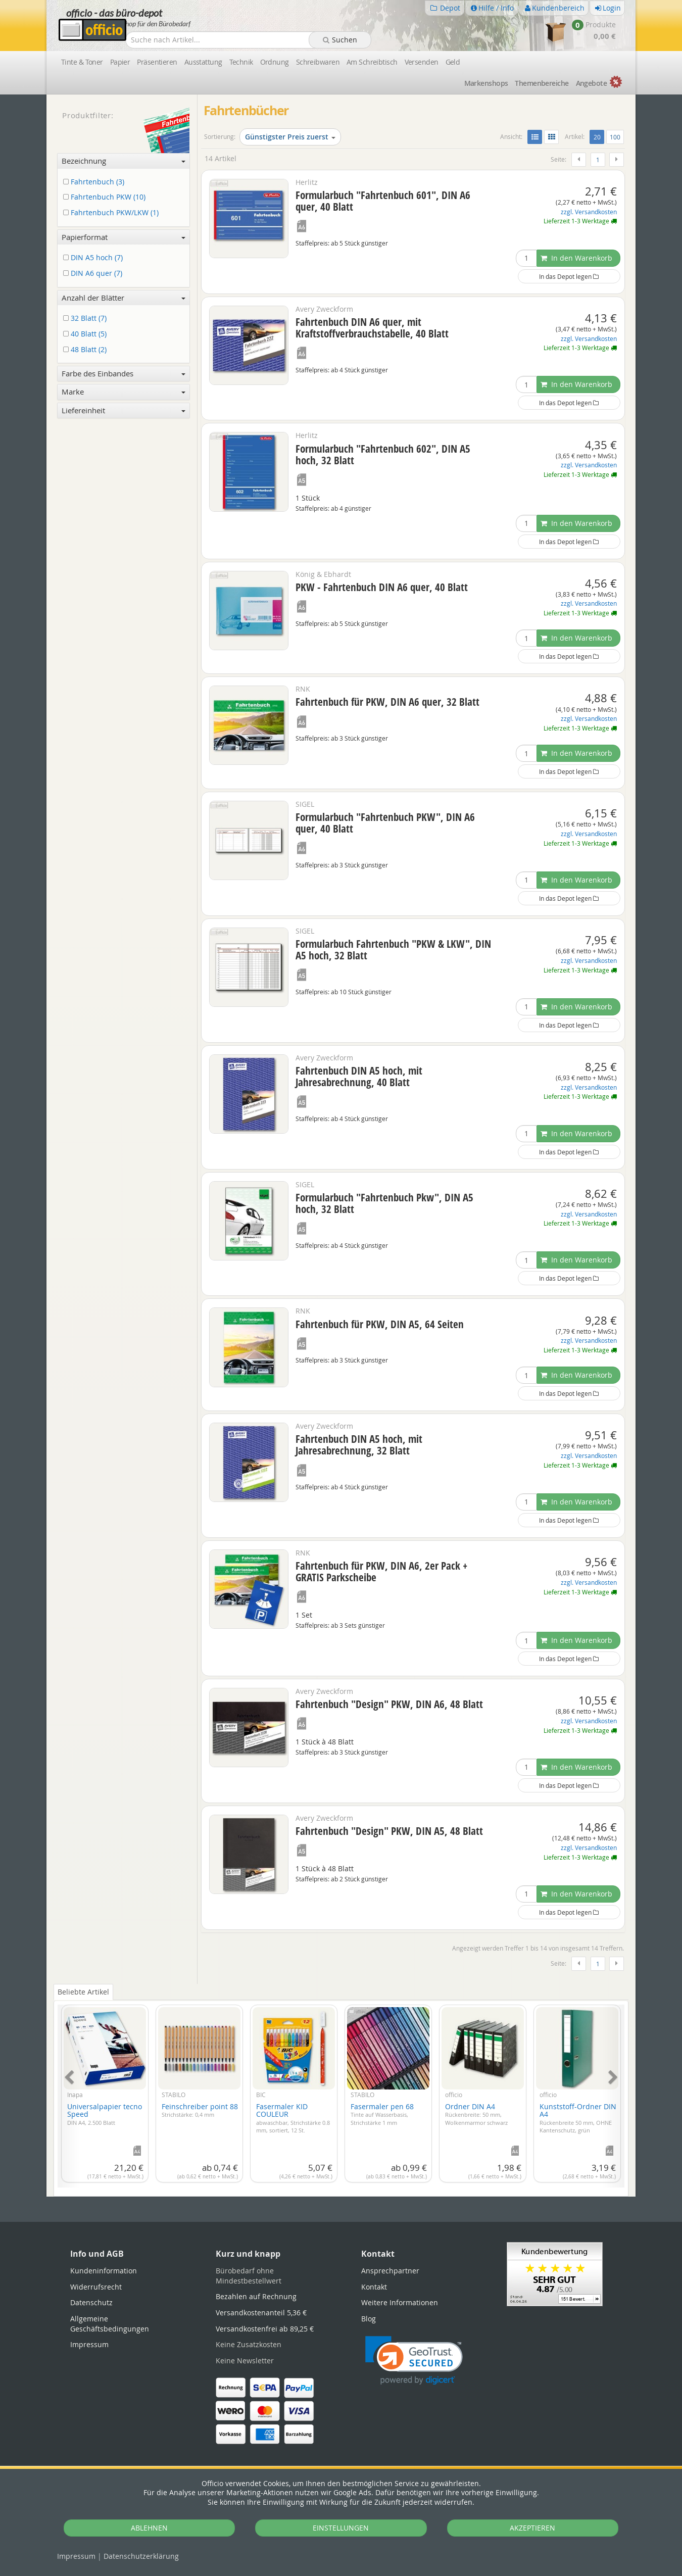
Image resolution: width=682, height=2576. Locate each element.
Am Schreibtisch (372, 62)
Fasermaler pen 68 (382, 2114)
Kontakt (374, 2287)
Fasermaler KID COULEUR (293, 2118)
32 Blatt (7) (87, 318)
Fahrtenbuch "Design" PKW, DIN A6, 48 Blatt (389, 1704)
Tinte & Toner (82, 62)
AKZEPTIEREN (532, 2528)
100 (615, 137)
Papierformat (123, 237)
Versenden (422, 62)
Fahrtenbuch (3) (95, 182)
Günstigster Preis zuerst (290, 136)
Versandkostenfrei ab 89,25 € (265, 2329)
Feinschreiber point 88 (200, 2110)
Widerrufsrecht (96, 2287)
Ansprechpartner (390, 2270)
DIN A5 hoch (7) (95, 258)
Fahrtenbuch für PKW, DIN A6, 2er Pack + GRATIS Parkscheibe (381, 1571)
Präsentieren (157, 62)
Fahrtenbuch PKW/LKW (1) (113, 213)
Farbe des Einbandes (123, 373)
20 (599, 136)
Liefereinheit (123, 410)
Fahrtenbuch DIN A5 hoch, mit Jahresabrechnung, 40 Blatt (359, 1076)
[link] (414, 2360)
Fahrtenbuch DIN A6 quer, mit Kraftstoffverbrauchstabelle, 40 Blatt (372, 328)
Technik (241, 62)
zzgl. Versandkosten (589, 212)
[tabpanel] (341, 2090)
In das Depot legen (569, 276)
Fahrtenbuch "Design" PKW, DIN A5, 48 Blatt (389, 1831)
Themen (541, 83)
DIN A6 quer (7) (94, 273)
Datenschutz (141, 2556)
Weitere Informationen (399, 2302)
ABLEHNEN (149, 2528)
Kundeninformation (103, 2270)
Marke (123, 391)
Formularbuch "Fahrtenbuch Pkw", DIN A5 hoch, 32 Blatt (384, 1203)
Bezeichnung (123, 161)
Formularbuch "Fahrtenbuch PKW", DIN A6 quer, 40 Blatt (385, 823)
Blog (368, 2318)
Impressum (76, 2556)
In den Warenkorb (576, 258)
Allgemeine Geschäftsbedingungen (109, 2324)
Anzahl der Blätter (123, 298)
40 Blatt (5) (87, 334)
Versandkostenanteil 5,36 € (261, 2312)
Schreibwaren (317, 62)
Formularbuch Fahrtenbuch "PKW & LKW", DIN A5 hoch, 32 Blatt (393, 949)
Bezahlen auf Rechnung (256, 2296)
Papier (120, 62)
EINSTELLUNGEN (341, 2528)
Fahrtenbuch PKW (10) (106, 197)
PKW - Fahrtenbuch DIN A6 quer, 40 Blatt (382, 587)
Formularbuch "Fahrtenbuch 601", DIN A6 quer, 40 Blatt (383, 201)
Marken (486, 83)
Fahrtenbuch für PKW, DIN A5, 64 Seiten (380, 1324)
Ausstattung (203, 62)
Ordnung (274, 62)
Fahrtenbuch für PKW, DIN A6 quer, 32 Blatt (387, 702)
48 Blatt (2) (87, 350)
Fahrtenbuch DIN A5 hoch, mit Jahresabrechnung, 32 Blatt (359, 1444)
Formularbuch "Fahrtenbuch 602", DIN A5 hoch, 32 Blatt (383, 454)
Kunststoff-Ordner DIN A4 (578, 2118)
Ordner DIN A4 (476, 2114)
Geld (453, 62)
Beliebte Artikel (83, 1992)
